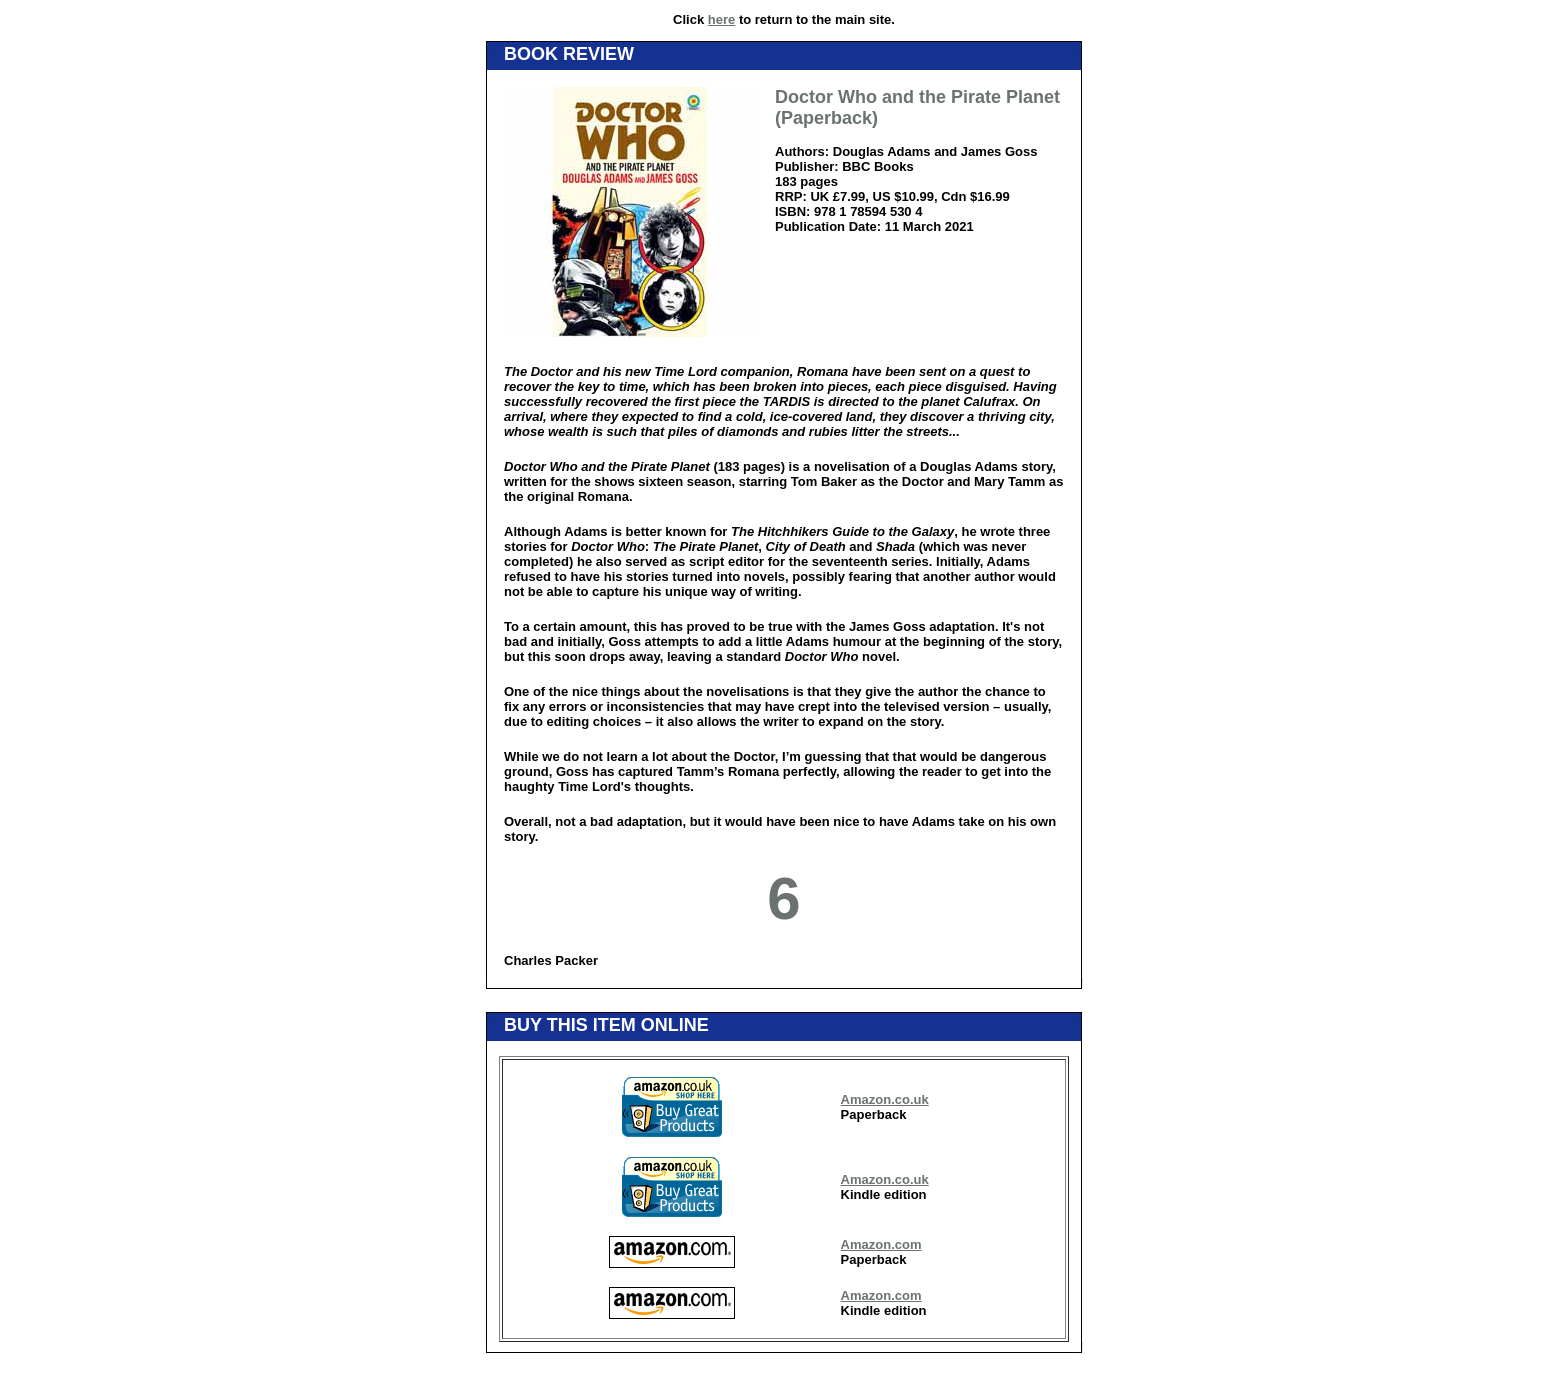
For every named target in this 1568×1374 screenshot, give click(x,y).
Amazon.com (881, 1244)
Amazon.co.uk (885, 1099)
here (721, 19)
